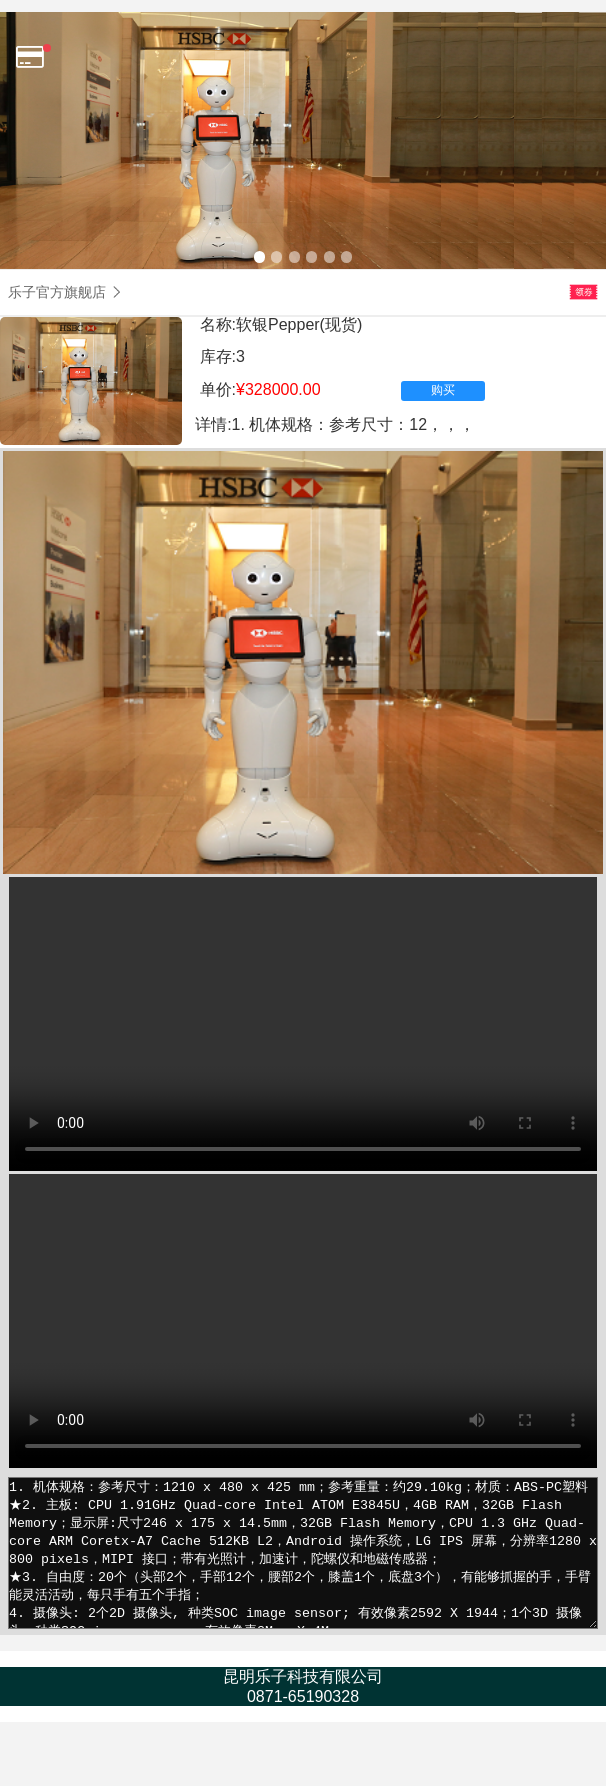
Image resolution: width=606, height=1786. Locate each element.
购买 (443, 390)
